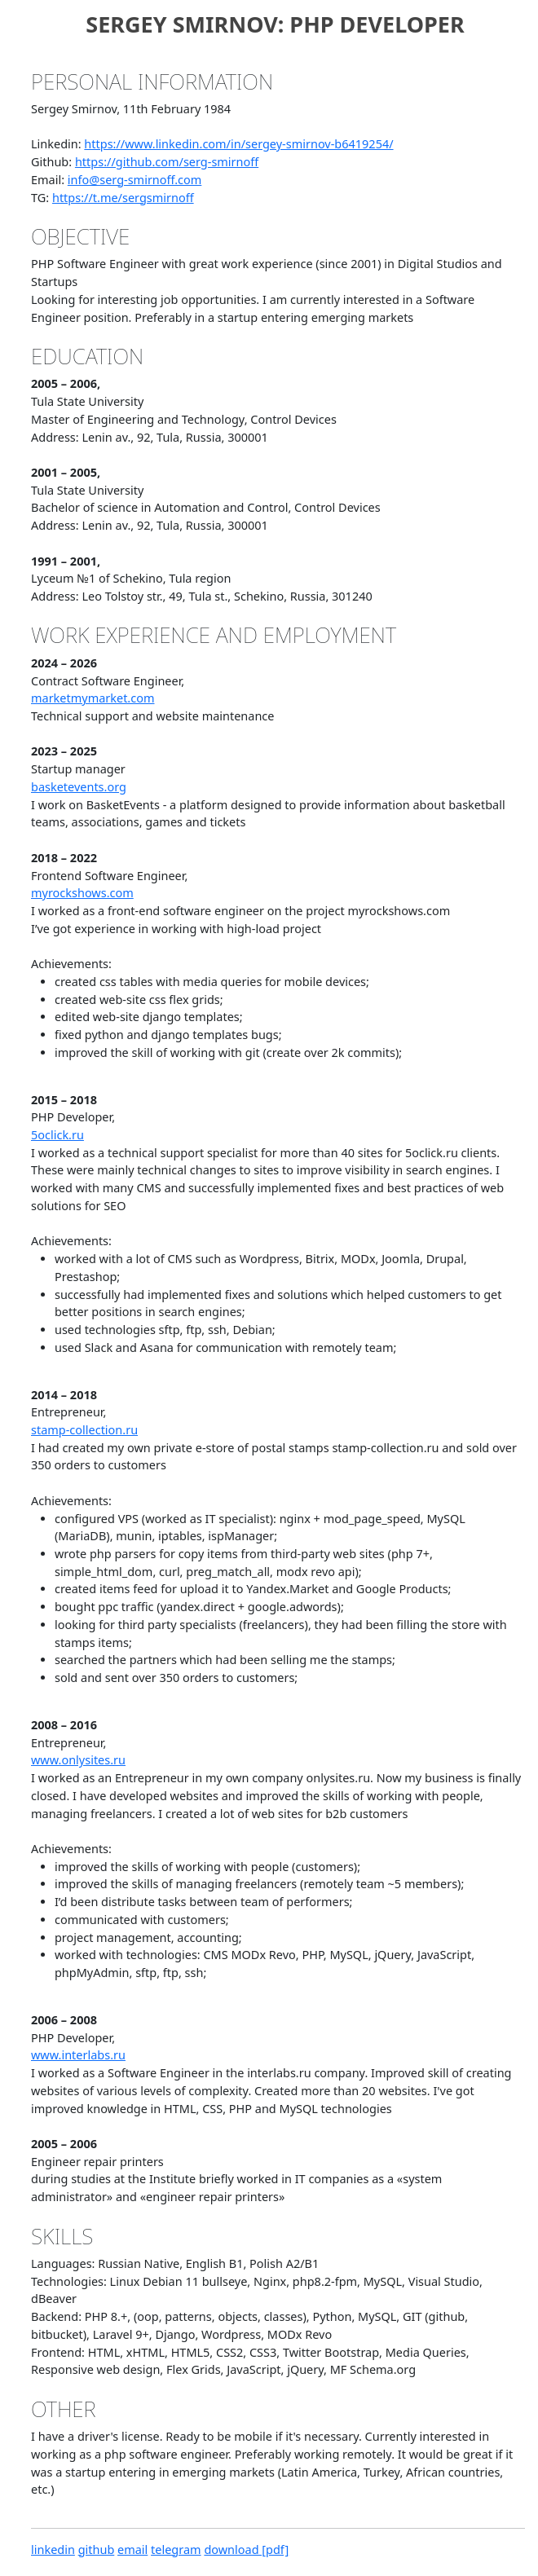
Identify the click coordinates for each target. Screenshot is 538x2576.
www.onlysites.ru (78, 1760)
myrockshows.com (82, 892)
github (96, 2549)
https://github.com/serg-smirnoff (166, 162)
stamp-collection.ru (84, 1430)
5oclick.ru (57, 1135)
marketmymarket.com (92, 698)
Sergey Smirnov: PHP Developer (275, 24)
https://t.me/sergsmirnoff (123, 197)
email (132, 2549)
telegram (176, 2549)
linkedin (53, 2549)
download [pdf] (246, 2549)
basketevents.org (78, 787)
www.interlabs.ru (78, 2055)
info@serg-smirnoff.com (135, 179)
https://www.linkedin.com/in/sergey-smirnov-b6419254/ (238, 144)
